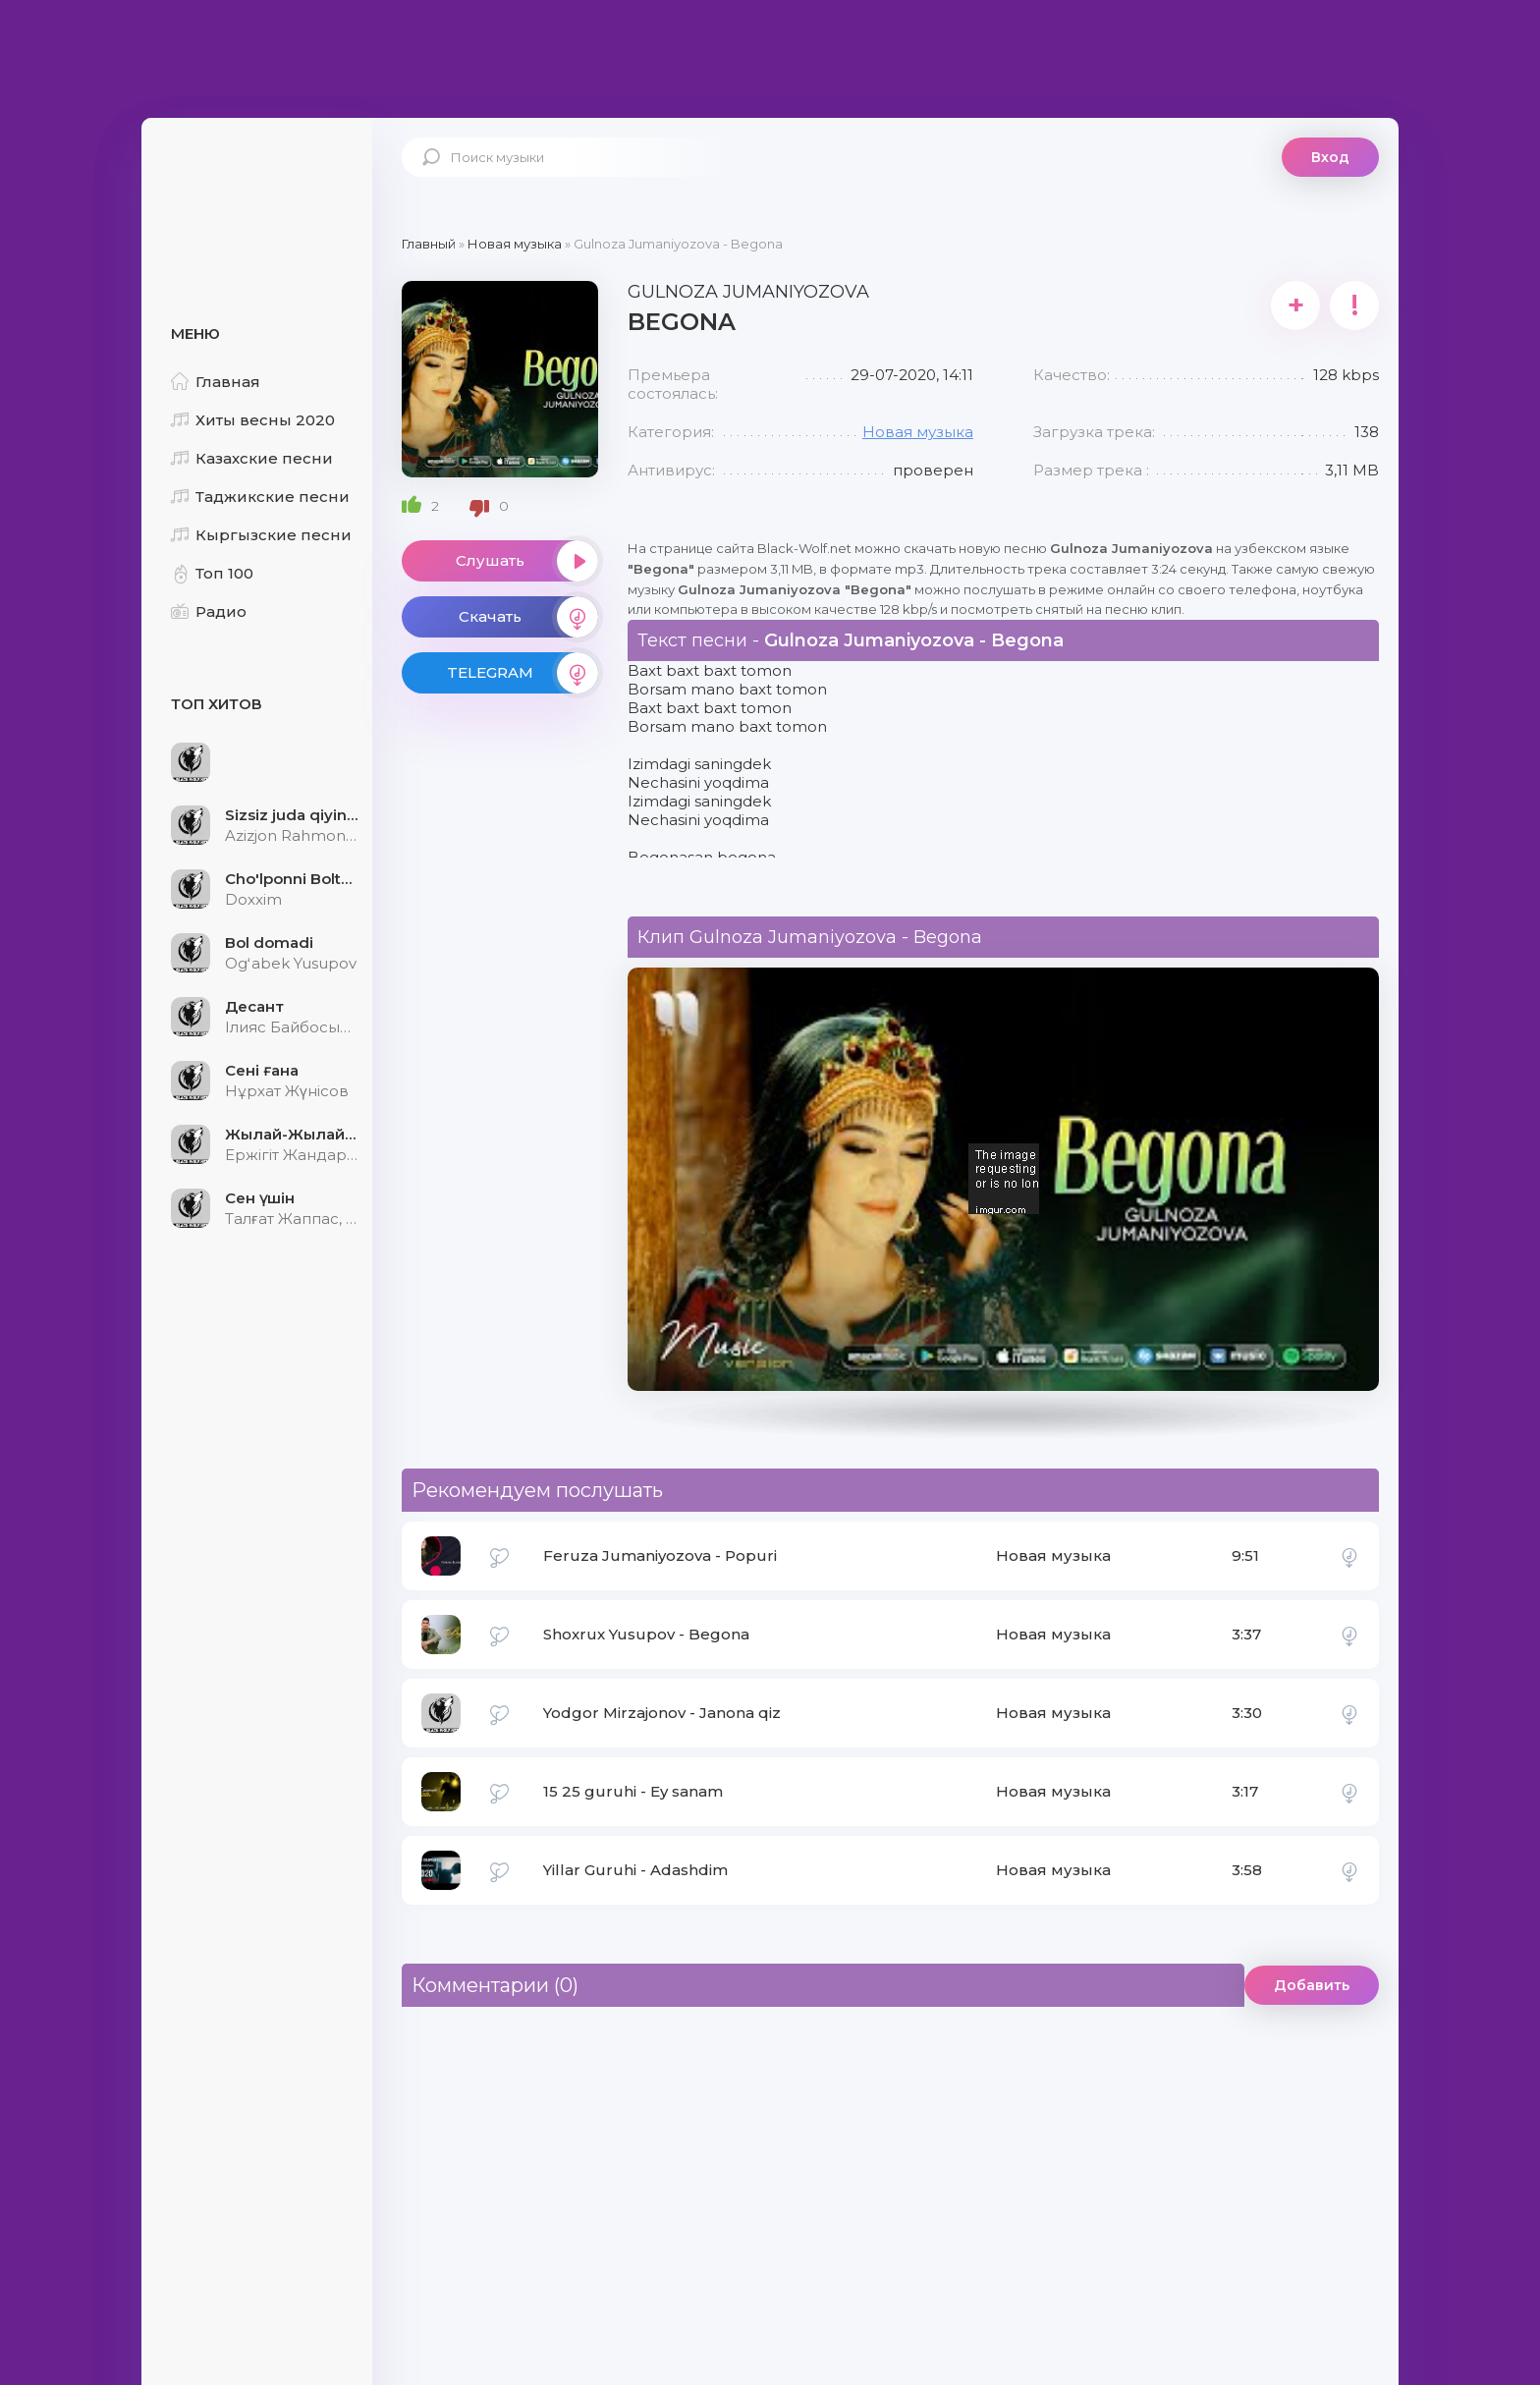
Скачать (528, 617)
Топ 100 (212, 573)
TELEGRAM (522, 672)
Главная (215, 381)
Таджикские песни (260, 496)
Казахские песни (252, 458)
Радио (209, 611)
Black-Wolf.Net (259, 182)
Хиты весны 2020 (253, 420)
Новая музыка (917, 431)
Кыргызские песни (261, 535)
